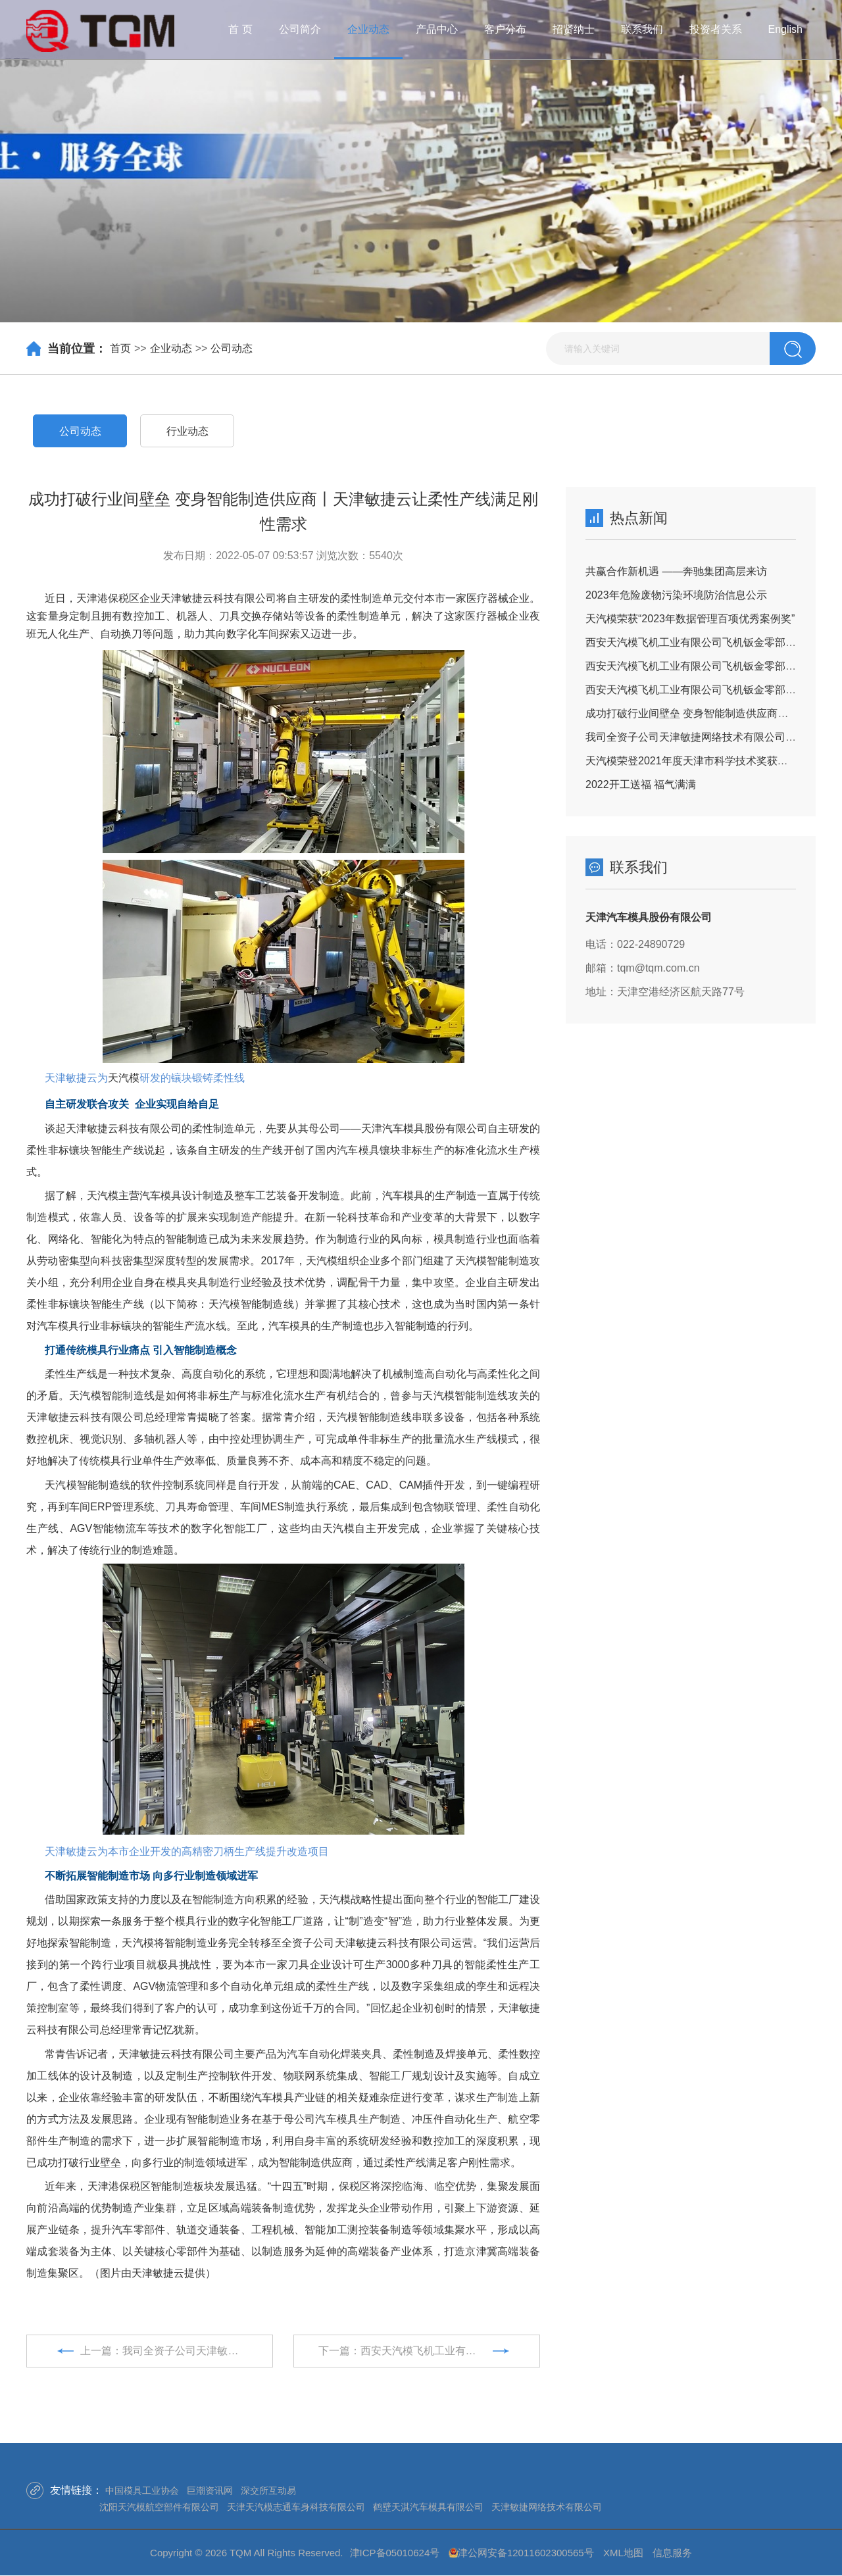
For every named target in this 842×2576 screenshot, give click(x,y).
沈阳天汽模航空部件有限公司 (159, 2507)
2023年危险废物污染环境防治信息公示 (676, 595)
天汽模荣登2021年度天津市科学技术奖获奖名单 (697, 760)
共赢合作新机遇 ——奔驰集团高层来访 (676, 571)
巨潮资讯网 (210, 2490)
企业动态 (368, 29)
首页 (120, 348)
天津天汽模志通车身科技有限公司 (296, 2507)
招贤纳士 (574, 29)
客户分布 (505, 29)
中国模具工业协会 (142, 2490)
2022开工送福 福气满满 (640, 784)
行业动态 (187, 431)
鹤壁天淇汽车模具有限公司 (428, 2507)
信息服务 (672, 2552)
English (785, 29)
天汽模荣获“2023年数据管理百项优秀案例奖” (690, 618)
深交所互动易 (268, 2490)
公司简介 (300, 29)
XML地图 (623, 2552)
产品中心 (437, 29)
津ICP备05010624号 (395, 2552)
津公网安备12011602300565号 (526, 2552)
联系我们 (642, 29)
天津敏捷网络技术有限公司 (546, 2507)
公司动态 (231, 348)
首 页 (240, 29)
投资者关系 (715, 29)
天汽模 (123, 1077)
